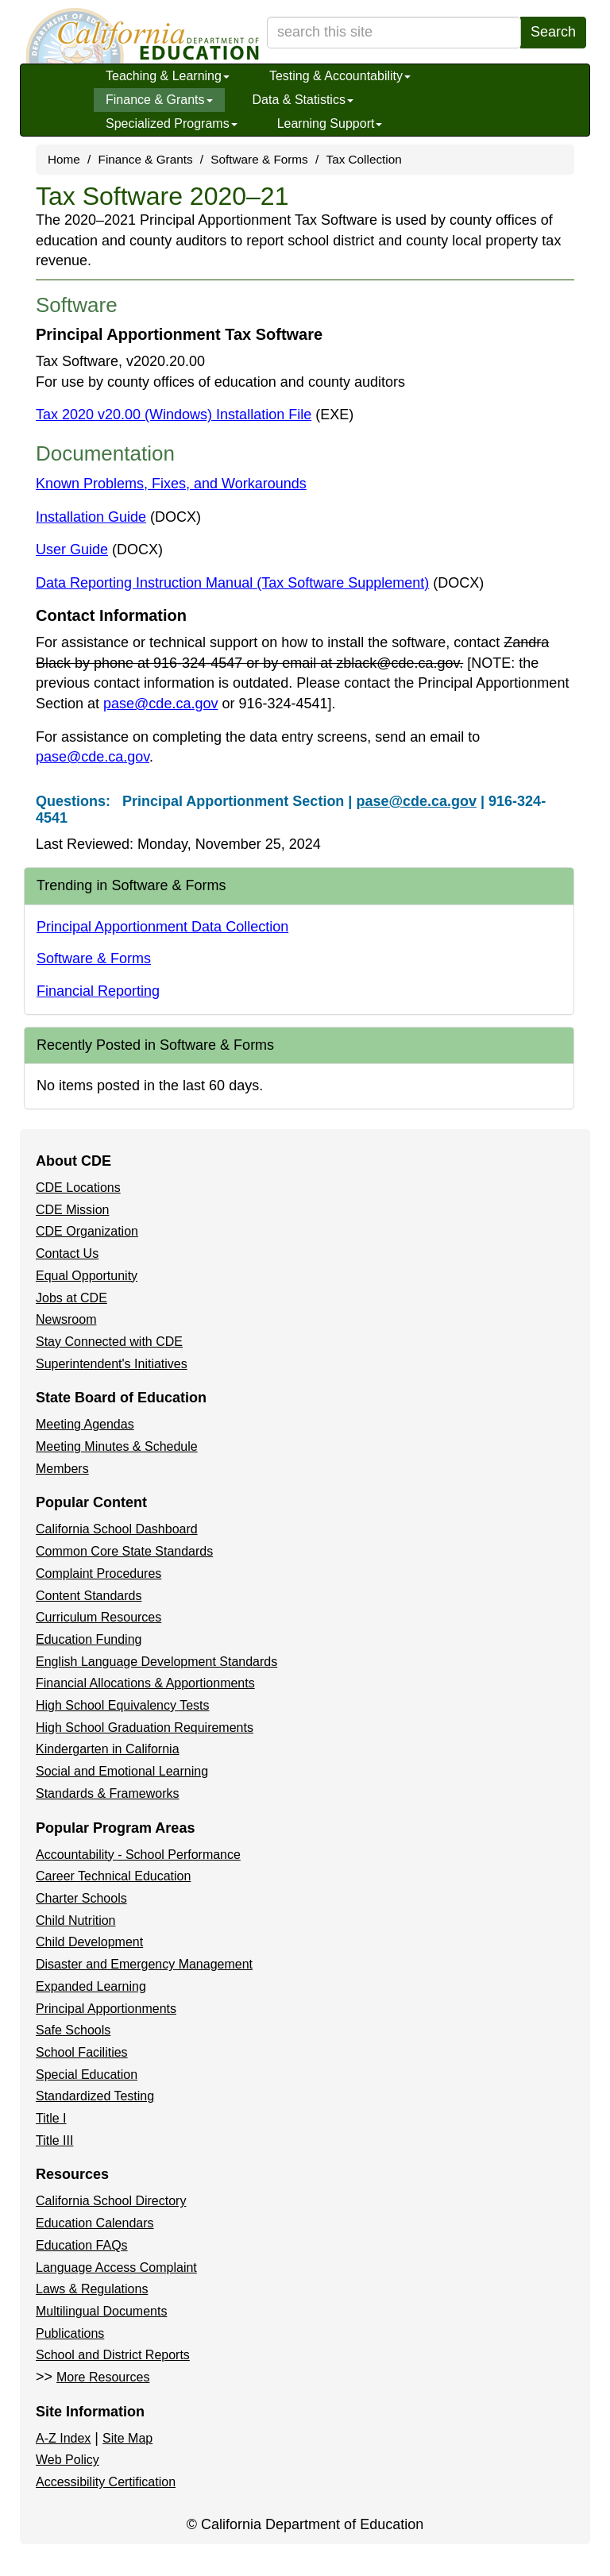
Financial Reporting (98, 991)
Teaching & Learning (168, 76)
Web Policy (67, 2459)
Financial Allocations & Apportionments (145, 1683)
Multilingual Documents (101, 2311)
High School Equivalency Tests (123, 1705)
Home (64, 159)
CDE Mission (72, 1210)
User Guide (99, 549)
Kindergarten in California (108, 1749)
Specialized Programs (171, 123)
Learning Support (330, 123)
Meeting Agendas (85, 1424)
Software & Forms (258, 159)
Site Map (127, 2438)
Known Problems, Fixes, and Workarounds (171, 484)
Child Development (89, 1942)
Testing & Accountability (340, 76)
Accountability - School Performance (138, 1854)
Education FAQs (82, 2245)
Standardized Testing (95, 2096)
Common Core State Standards (124, 1551)
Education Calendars (95, 2223)
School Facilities (82, 2052)
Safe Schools (73, 2030)
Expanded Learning (91, 1986)
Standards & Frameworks (108, 1793)
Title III (54, 2140)
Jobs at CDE (71, 1298)
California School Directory (111, 2201)
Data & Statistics (303, 99)
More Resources (102, 2377)
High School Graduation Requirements (144, 1727)
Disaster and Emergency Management (144, 1964)
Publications (70, 2333)
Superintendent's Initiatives (111, 1364)
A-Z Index (63, 2438)
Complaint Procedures (98, 1573)
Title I (51, 2118)
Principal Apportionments (106, 2008)
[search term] (394, 32)
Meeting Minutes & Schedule (117, 1446)
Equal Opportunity (86, 1275)
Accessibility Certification (106, 2482)
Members (62, 1468)
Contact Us (67, 1253)
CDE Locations (78, 1187)
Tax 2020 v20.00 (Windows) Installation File (194, 414)
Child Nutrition (75, 1920)
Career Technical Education (113, 1876)
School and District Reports (113, 2355)
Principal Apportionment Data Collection (162, 927)
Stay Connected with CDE (109, 1341)
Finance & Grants (159, 99)
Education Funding (88, 1639)
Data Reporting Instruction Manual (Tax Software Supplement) (260, 583)
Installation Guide (118, 517)
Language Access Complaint (116, 2267)
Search (553, 32)
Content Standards (88, 1595)
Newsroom (66, 1319)
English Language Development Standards (156, 1661)
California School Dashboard (117, 1529)
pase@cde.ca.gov (160, 703)
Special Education (86, 2074)
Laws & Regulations (92, 2289)
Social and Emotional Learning (122, 1771)
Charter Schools (81, 1898)
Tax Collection (364, 159)
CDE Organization (87, 1231)
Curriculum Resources (98, 1617)
